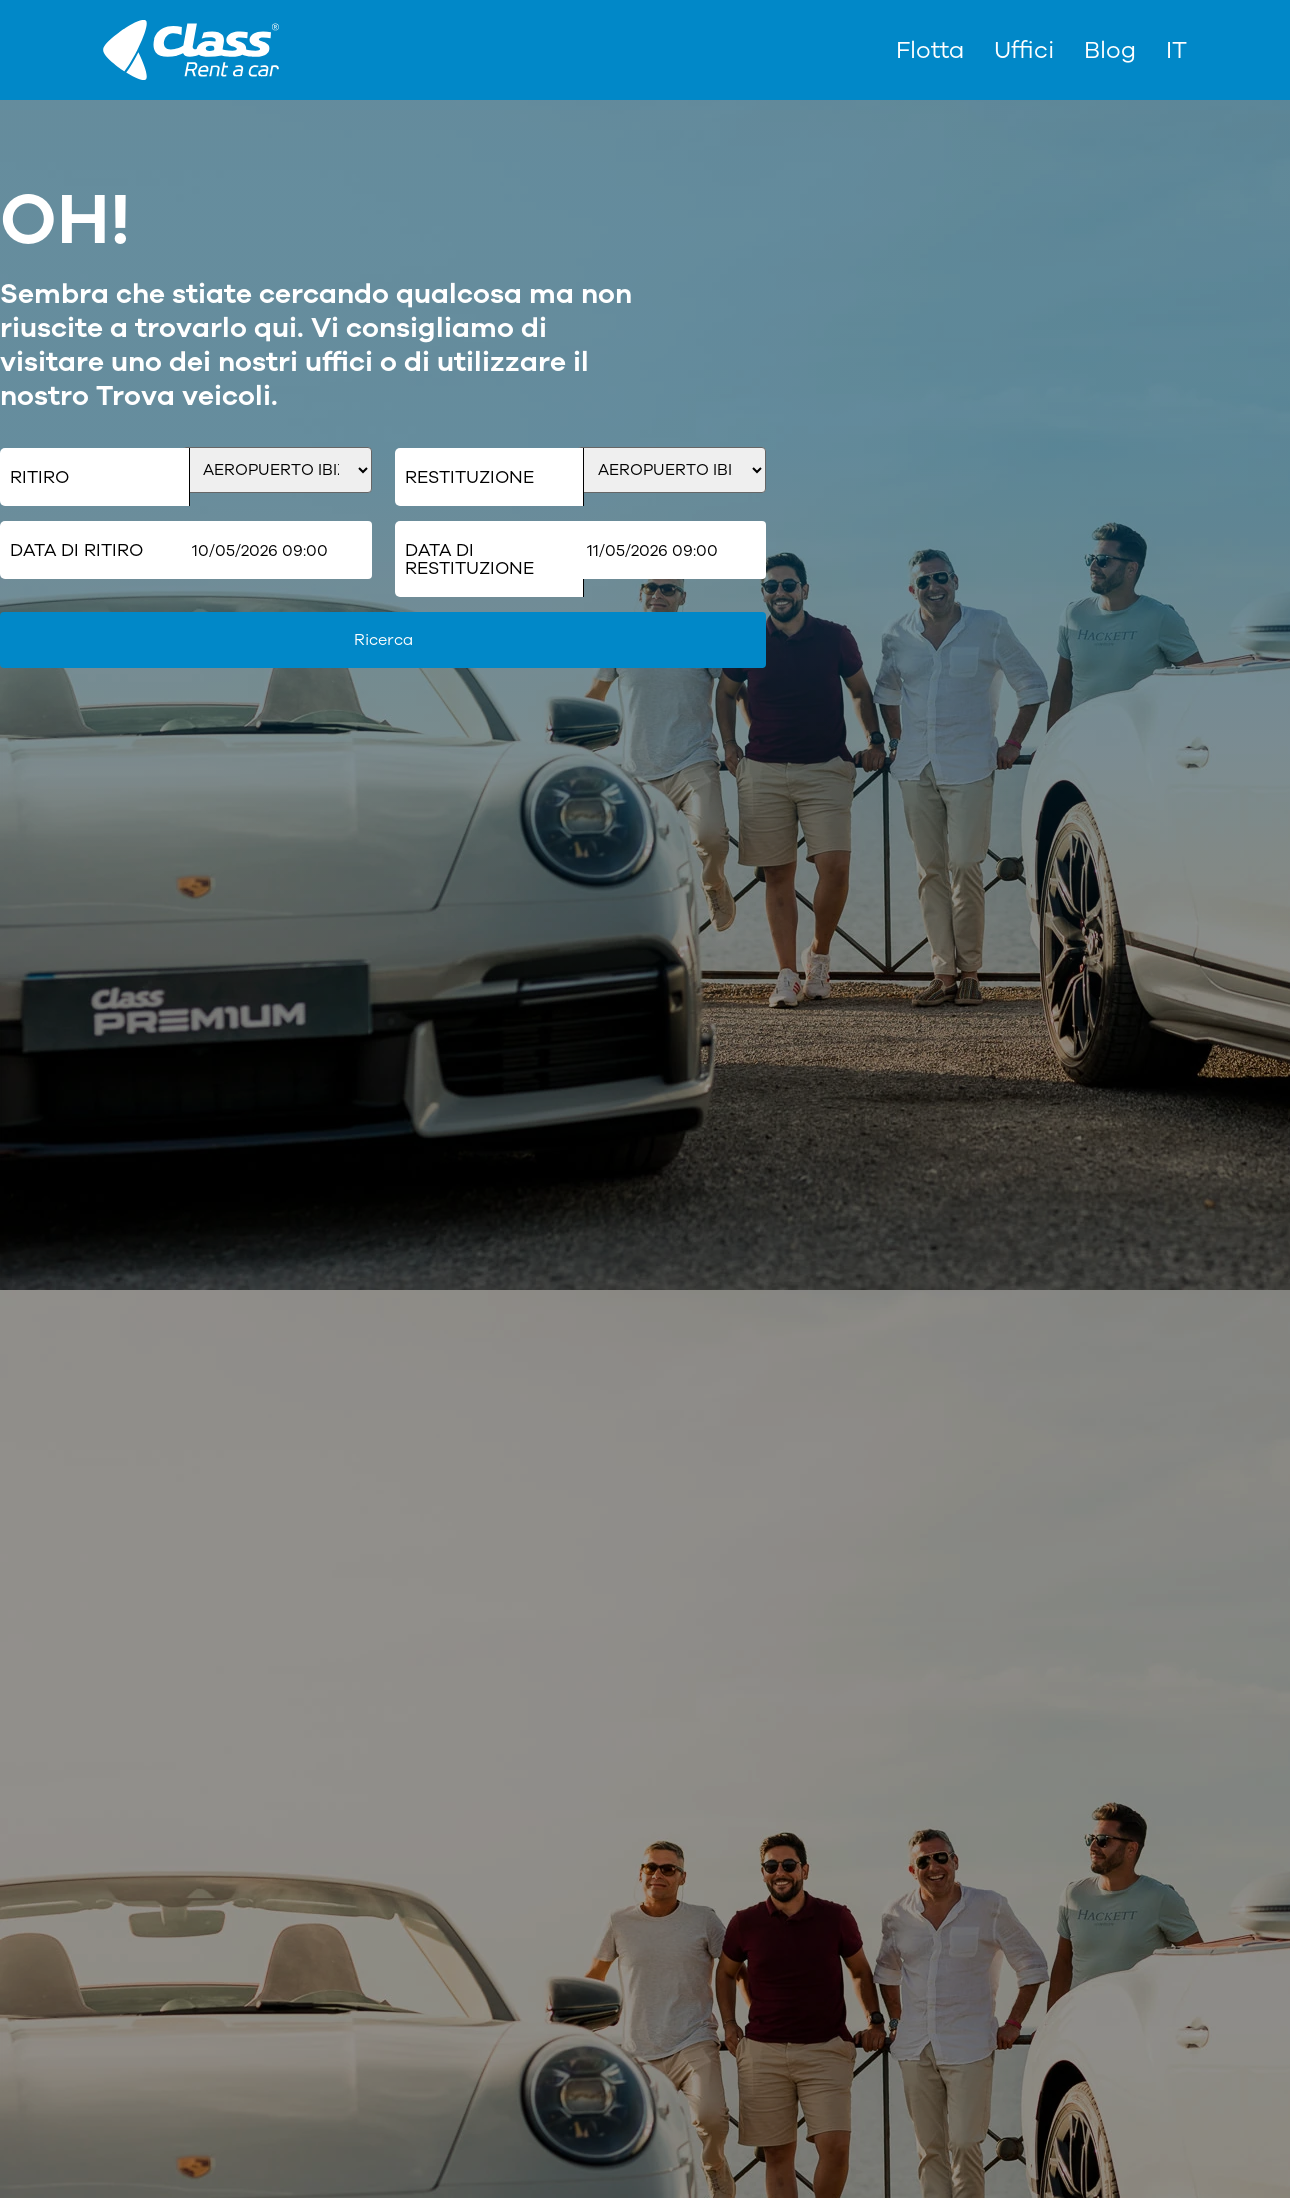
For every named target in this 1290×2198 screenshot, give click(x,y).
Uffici (1024, 50)
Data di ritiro (76, 550)
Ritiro (39, 477)
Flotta (930, 50)
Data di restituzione (469, 559)
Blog (1110, 50)
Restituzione (469, 477)
